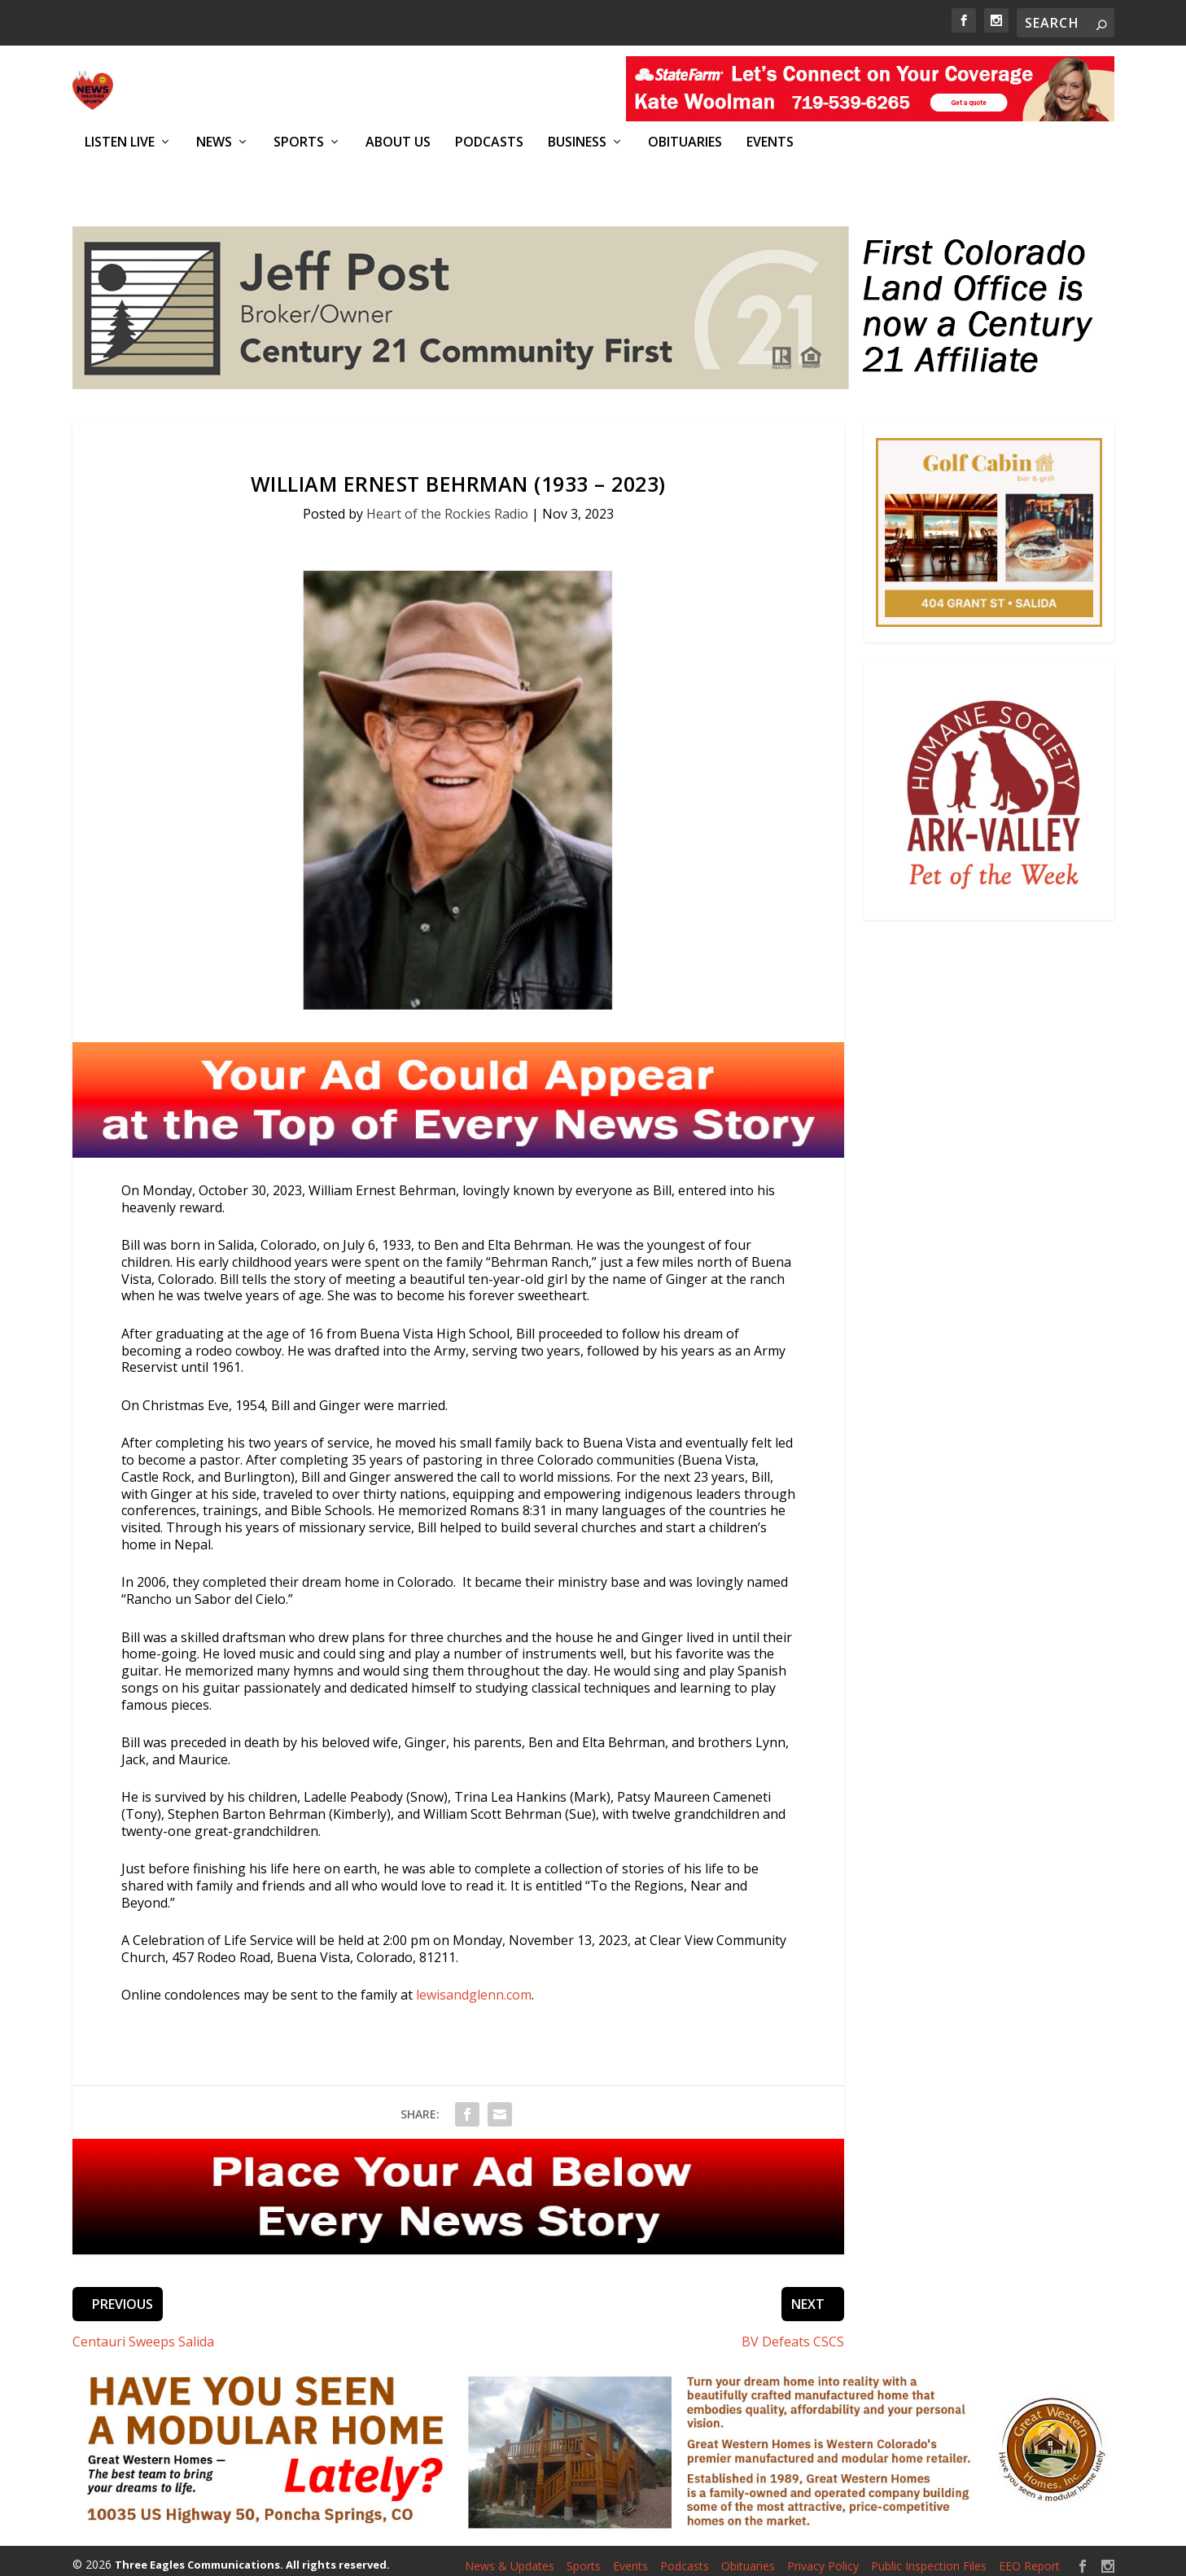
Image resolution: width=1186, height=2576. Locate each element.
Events (770, 142)
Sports (299, 142)
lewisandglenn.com (474, 1987)
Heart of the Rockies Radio (447, 505)
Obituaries (685, 142)
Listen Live (120, 142)
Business (577, 142)
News (214, 142)
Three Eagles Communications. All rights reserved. (252, 2556)
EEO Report (1029, 2557)
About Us (398, 142)
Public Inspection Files (929, 2557)
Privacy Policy (823, 2557)
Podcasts (489, 142)
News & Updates (509, 2557)
